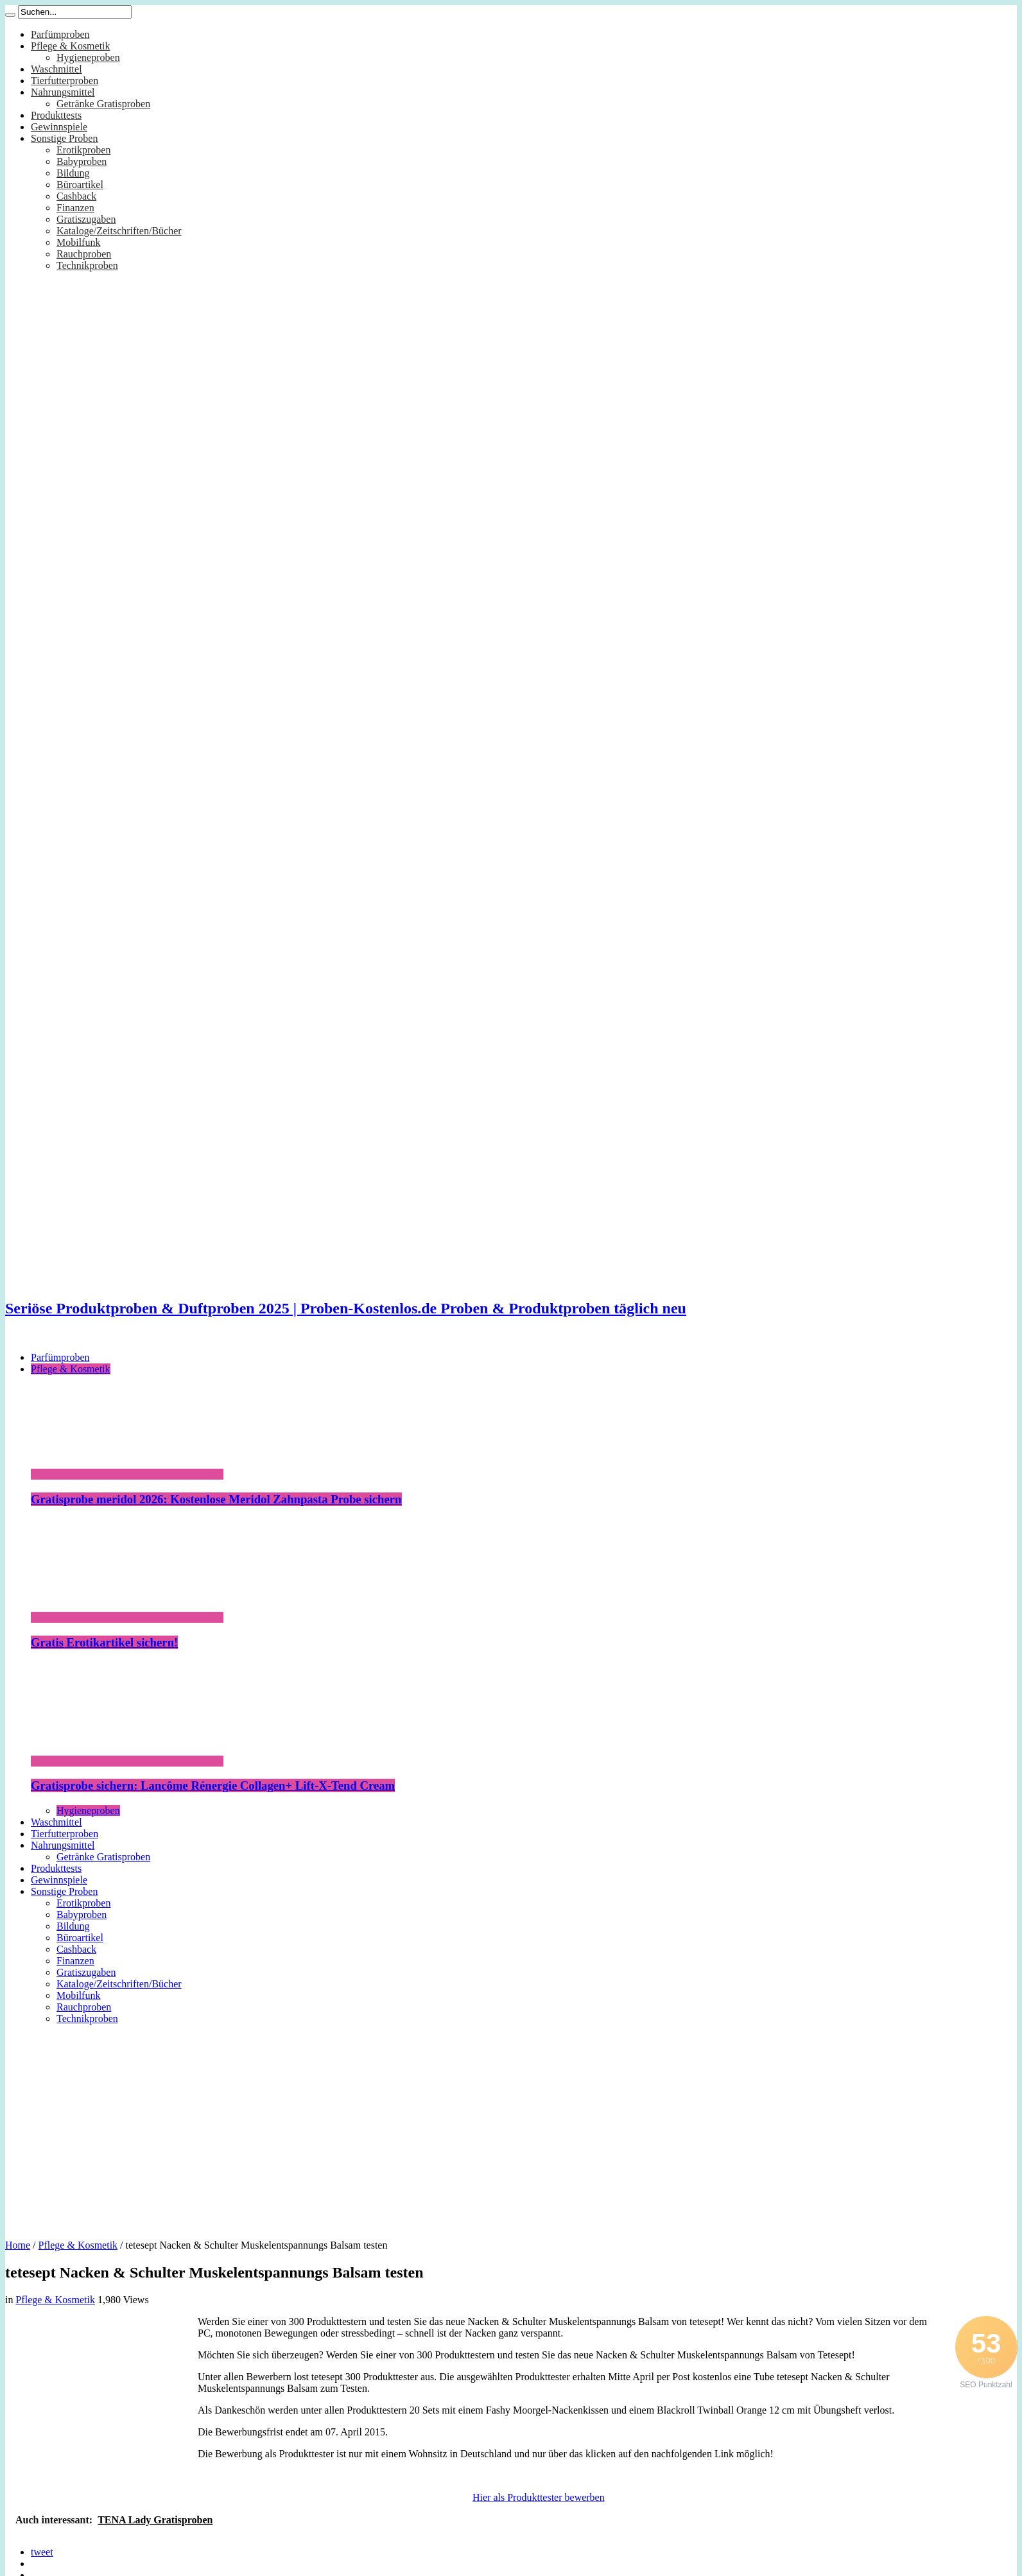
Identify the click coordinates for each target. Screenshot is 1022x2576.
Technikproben (87, 265)
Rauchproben (83, 253)
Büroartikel (79, 184)
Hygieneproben (88, 57)
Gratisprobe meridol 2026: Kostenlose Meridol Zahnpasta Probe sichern (216, 1499)
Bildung (73, 173)
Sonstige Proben (64, 138)
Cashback (76, 196)
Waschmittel (56, 69)
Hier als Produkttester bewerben (538, 2497)
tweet (42, 2551)
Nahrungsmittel (63, 92)
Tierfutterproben (64, 80)
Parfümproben (60, 34)
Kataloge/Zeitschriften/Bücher (119, 230)
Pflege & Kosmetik (70, 45)
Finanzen (75, 207)
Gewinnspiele (59, 126)
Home (17, 2245)
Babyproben (81, 161)
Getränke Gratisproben (103, 103)
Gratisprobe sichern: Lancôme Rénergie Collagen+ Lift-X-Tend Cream (213, 1785)
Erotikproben (83, 149)
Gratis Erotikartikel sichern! (104, 1642)
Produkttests (56, 115)
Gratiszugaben (86, 219)
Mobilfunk (78, 242)
